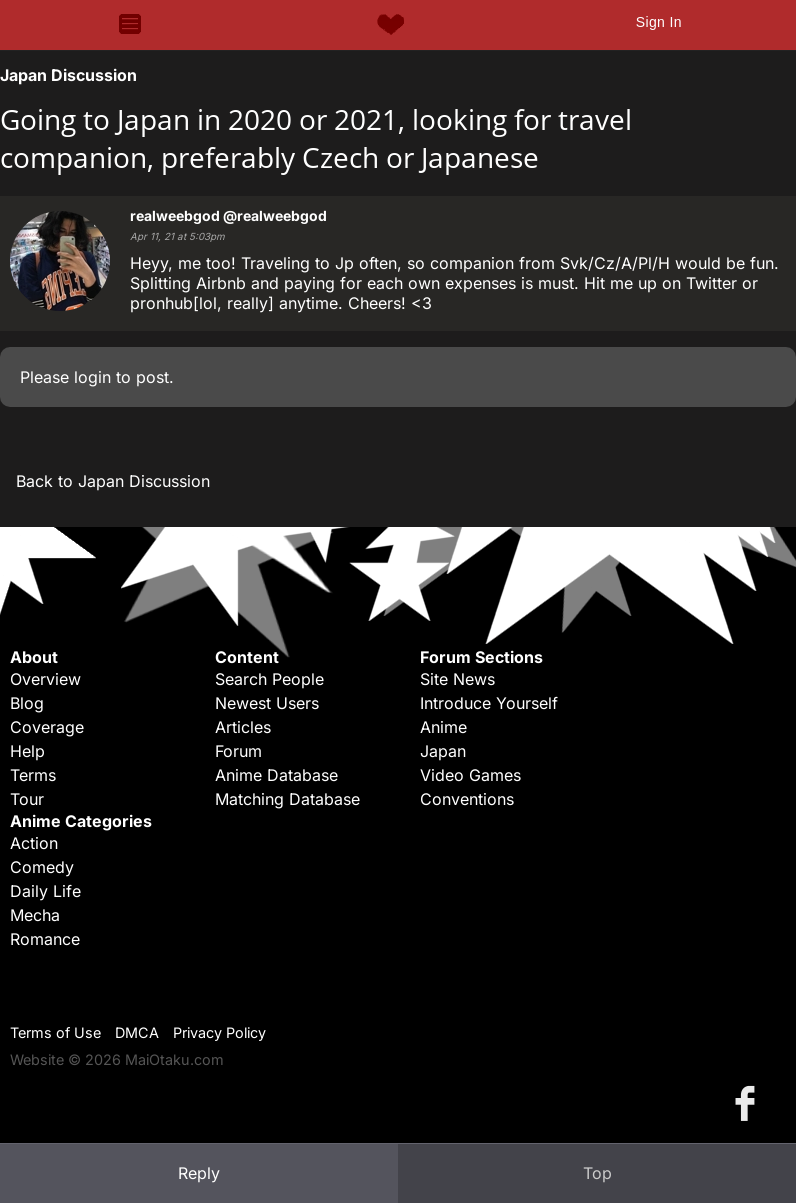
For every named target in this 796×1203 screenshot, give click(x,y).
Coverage (47, 727)
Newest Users (267, 703)
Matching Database (287, 799)
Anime (443, 727)
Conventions (467, 799)
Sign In (659, 22)
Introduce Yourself (489, 703)
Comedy (42, 867)
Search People (269, 679)
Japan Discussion (68, 75)
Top (597, 1173)
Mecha (35, 915)
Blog (27, 703)
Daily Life (45, 891)
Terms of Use (55, 1032)
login (92, 377)
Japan (443, 751)
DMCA (137, 1032)
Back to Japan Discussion (113, 481)
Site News (457, 679)
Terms (33, 775)
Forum (238, 751)
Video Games (470, 775)
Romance (45, 939)
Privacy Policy (219, 1032)
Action (34, 843)
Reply (199, 1173)
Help (27, 751)
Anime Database (276, 775)
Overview (45, 679)
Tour (27, 799)
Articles (243, 727)
